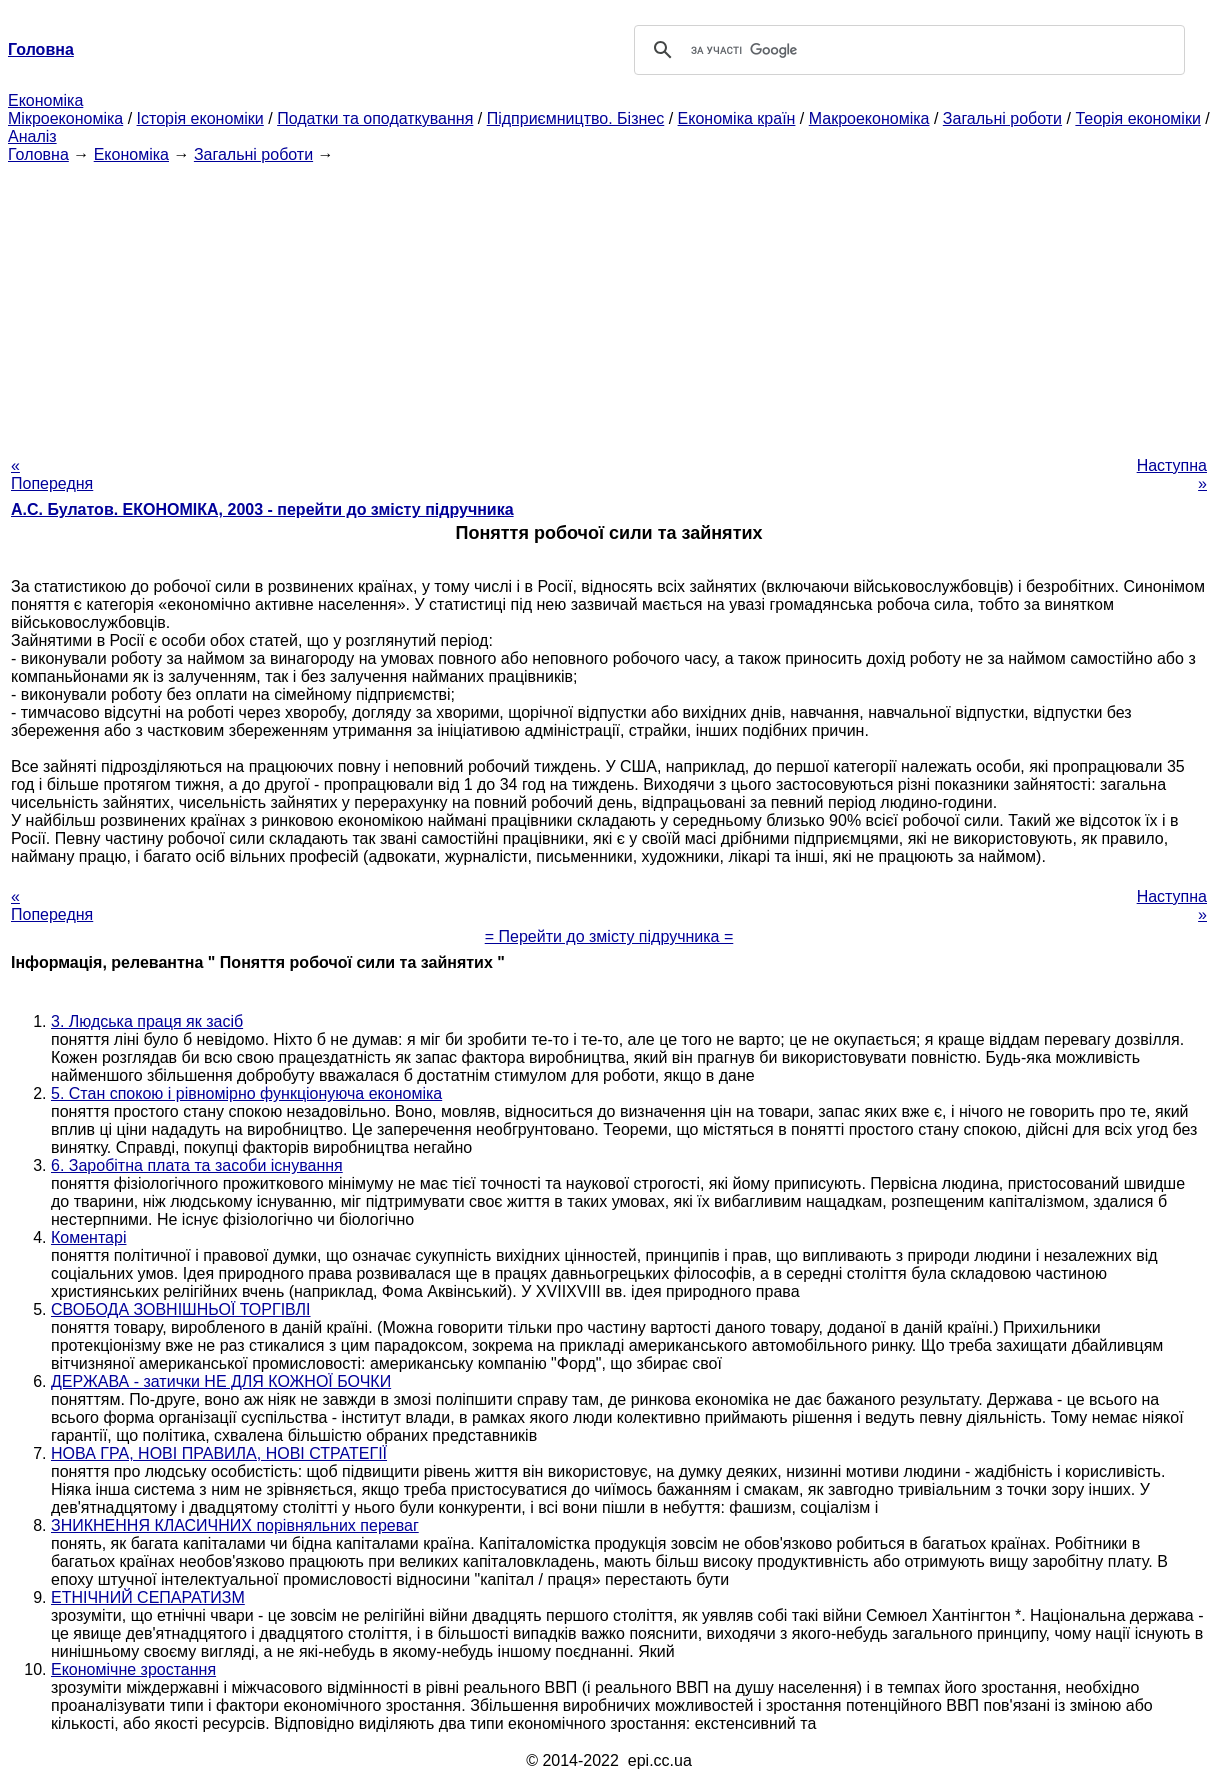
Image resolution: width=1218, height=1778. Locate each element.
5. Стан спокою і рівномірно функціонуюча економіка (246, 1093)
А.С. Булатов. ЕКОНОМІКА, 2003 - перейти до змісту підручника (262, 509)
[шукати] (906, 50)
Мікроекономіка (65, 118)
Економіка (45, 100)
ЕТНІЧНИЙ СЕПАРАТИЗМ (148, 1597)
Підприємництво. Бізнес (576, 118)
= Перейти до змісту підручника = (609, 936)
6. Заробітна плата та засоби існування (197, 1165)
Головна (38, 154)
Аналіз (32, 136)
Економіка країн (737, 118)
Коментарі (88, 1237)
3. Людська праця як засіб (147, 1021)
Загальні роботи (1002, 118)
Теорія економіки (1137, 118)
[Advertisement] (609, 304)
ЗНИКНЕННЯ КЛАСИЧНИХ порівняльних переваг (235, 1525)
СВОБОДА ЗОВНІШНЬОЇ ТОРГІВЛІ (181, 1309)
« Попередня (52, 474)
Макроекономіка (869, 118)
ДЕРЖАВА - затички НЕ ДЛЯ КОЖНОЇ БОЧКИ (221, 1381)
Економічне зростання (133, 1669)
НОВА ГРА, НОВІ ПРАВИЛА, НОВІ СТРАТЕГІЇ (219, 1453)
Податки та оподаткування (375, 118)
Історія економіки (200, 118)
